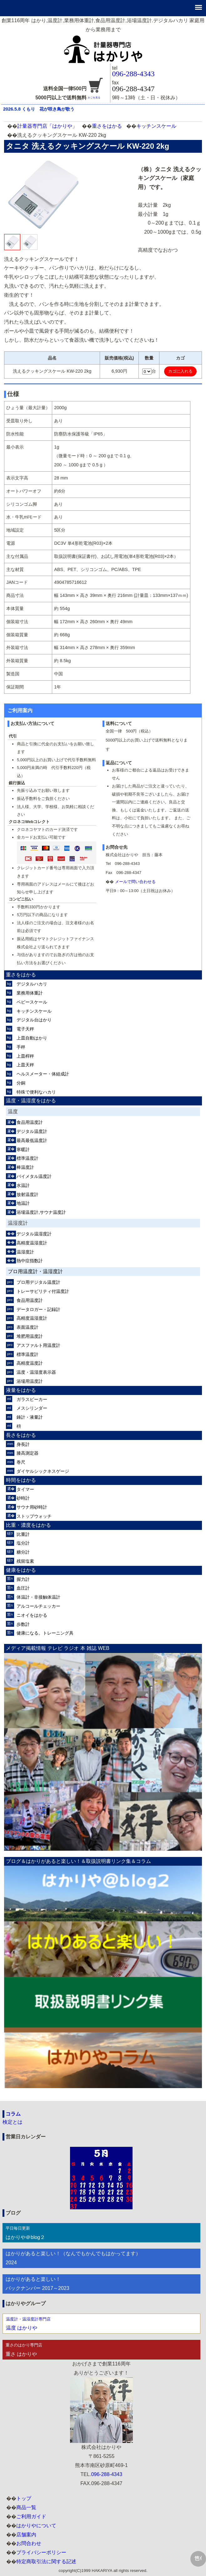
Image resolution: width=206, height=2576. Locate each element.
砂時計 (23, 1498)
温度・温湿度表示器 (36, 1372)
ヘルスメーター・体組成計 (43, 1073)
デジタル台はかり (34, 1019)
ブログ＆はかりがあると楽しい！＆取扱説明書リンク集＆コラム (78, 1861)
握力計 (23, 1579)
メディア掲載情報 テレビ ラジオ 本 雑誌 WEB (57, 1648)
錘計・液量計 (30, 1417)
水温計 (23, 1185)
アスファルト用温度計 (38, 1345)
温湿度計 (25, 1251)
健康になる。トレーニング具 (45, 1632)
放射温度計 (27, 1194)
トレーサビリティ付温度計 (43, 1291)
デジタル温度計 (32, 1131)
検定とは (13, 2122)
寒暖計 (23, 1149)
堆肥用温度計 (30, 1336)
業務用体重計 (30, 992)
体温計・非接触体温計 (38, 1597)
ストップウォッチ (34, 1516)
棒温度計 (25, 1167)
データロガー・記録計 (38, 1309)
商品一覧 (26, 2507)
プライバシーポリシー (41, 2552)
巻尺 (21, 1462)
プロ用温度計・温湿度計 (35, 1271)
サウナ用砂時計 (32, 1507)
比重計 (23, 1534)
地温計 (23, 1203)
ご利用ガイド (31, 2516)
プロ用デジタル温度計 (38, 1282)
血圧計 (23, 1588)
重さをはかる (107, 126)
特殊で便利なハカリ (36, 1091)
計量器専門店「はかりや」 (47, 126)
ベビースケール (32, 1002)
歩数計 (23, 1624)
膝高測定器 (27, 1453)
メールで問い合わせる (135, 881)
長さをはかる (21, 1435)
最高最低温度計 (32, 1140)
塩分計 (23, 1543)
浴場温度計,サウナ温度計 (41, 1212)
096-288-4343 (133, 74)
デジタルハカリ (32, 983)
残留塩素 (25, 1561)
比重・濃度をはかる (28, 1525)
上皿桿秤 (25, 1056)
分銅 (21, 1082)
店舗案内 (26, 2534)
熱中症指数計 (30, 1260)
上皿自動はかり (32, 1037)
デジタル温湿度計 (34, 1233)
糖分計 (23, 1552)
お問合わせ (28, 2543)
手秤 (21, 1047)
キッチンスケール (156, 126)
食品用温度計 (30, 1122)
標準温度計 (27, 1158)
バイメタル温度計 (34, 1176)
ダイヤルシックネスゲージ (43, 1471)
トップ (23, 2498)
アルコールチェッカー (38, 1606)
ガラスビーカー (32, 1399)
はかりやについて (36, 2525)
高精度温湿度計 (32, 1242)
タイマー (25, 1489)
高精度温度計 (30, 1363)
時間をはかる (21, 1480)
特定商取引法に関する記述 (46, 2561)
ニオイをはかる (32, 1615)
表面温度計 (27, 1327)
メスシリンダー (32, 1408)
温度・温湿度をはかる (31, 1100)
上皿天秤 (25, 1064)
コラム (13, 2114)
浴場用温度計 (30, 1381)
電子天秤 (25, 1028)
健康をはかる (21, 1570)
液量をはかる (21, 1390)
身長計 (23, 1444)
